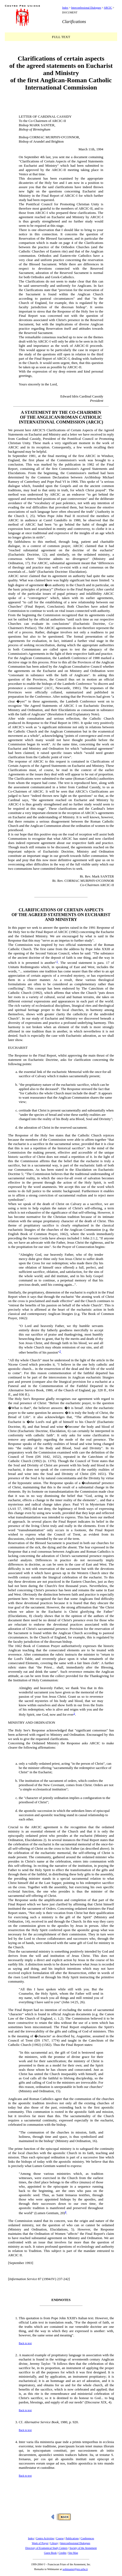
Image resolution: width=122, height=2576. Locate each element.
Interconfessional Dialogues (86, 7)
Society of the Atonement (83, 2548)
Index (65, 7)
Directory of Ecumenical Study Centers (46, 2548)
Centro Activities (45, 2538)
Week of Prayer (40, 2543)
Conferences (87, 2538)
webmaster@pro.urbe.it (75, 2569)
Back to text (25, 2343)
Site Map (73, 2552)
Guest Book (50, 2552)
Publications (72, 2538)
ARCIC (108, 7)
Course (60, 2538)
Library (54, 2543)
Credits (62, 2552)
